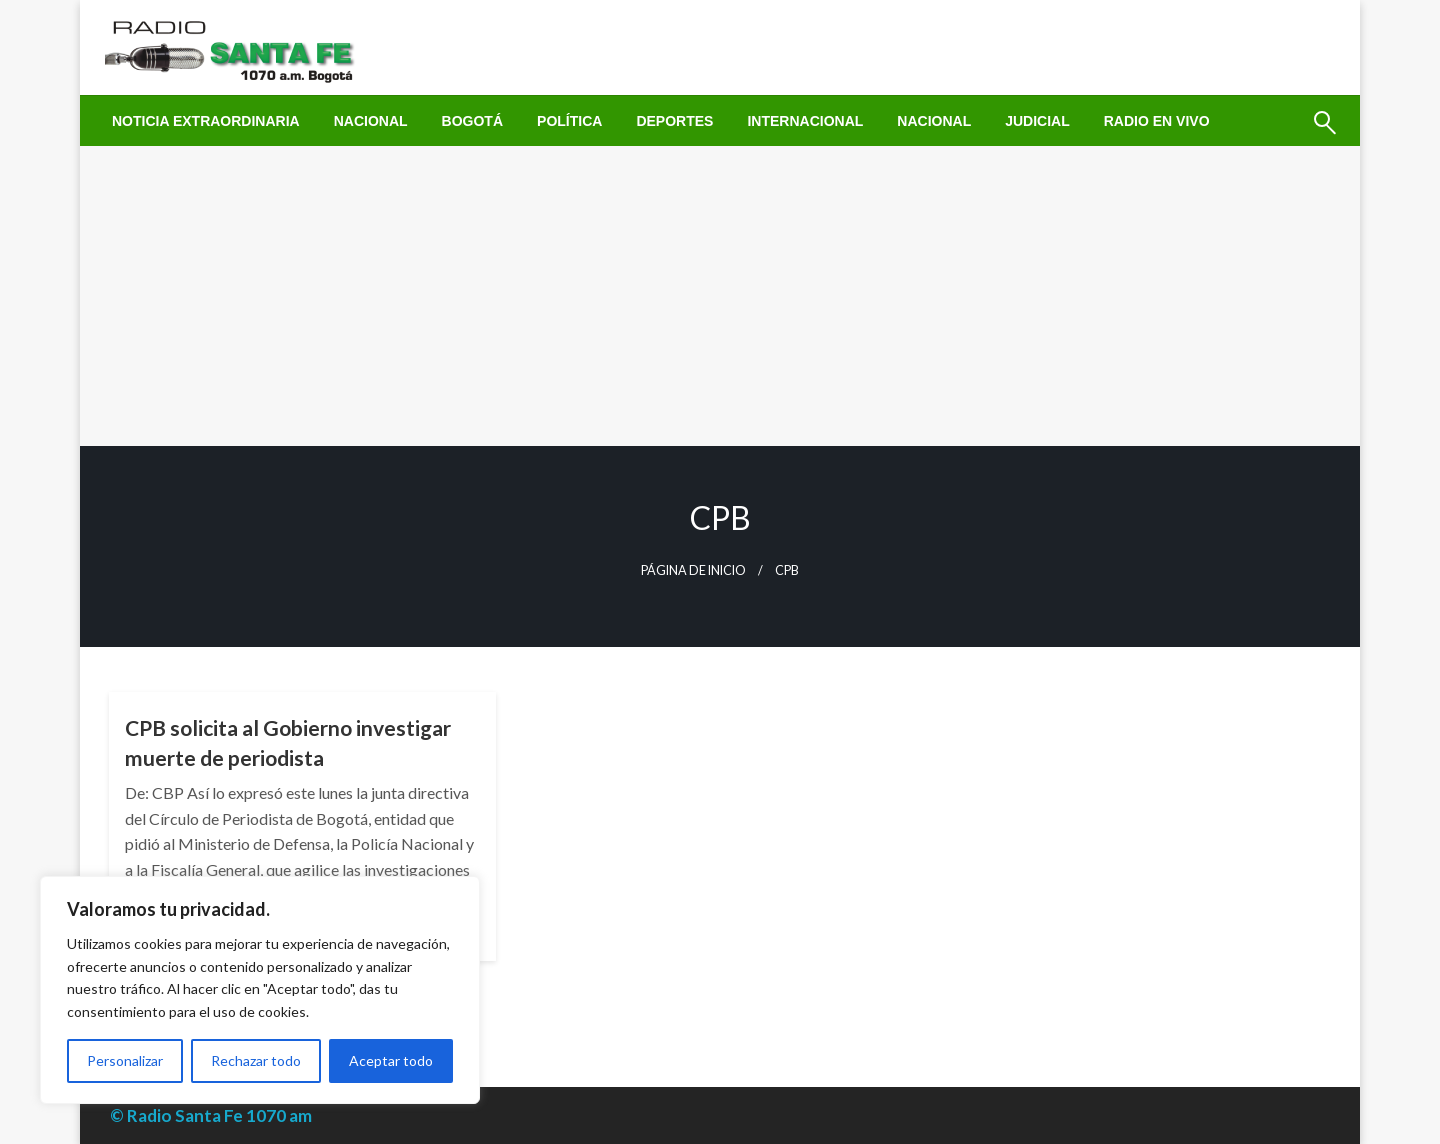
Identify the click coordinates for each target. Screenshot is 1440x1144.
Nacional (371, 121)
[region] (260, 990)
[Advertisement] (720, 296)
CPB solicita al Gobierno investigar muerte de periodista (288, 742)
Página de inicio (693, 570)
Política (569, 121)
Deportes (674, 121)
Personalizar (125, 1060)
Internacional (805, 121)
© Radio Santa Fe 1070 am (211, 1115)
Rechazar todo (256, 1060)
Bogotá (472, 121)
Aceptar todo (391, 1060)
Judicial (1037, 121)
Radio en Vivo (1157, 121)
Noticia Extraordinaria (206, 121)
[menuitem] (206, 121)
